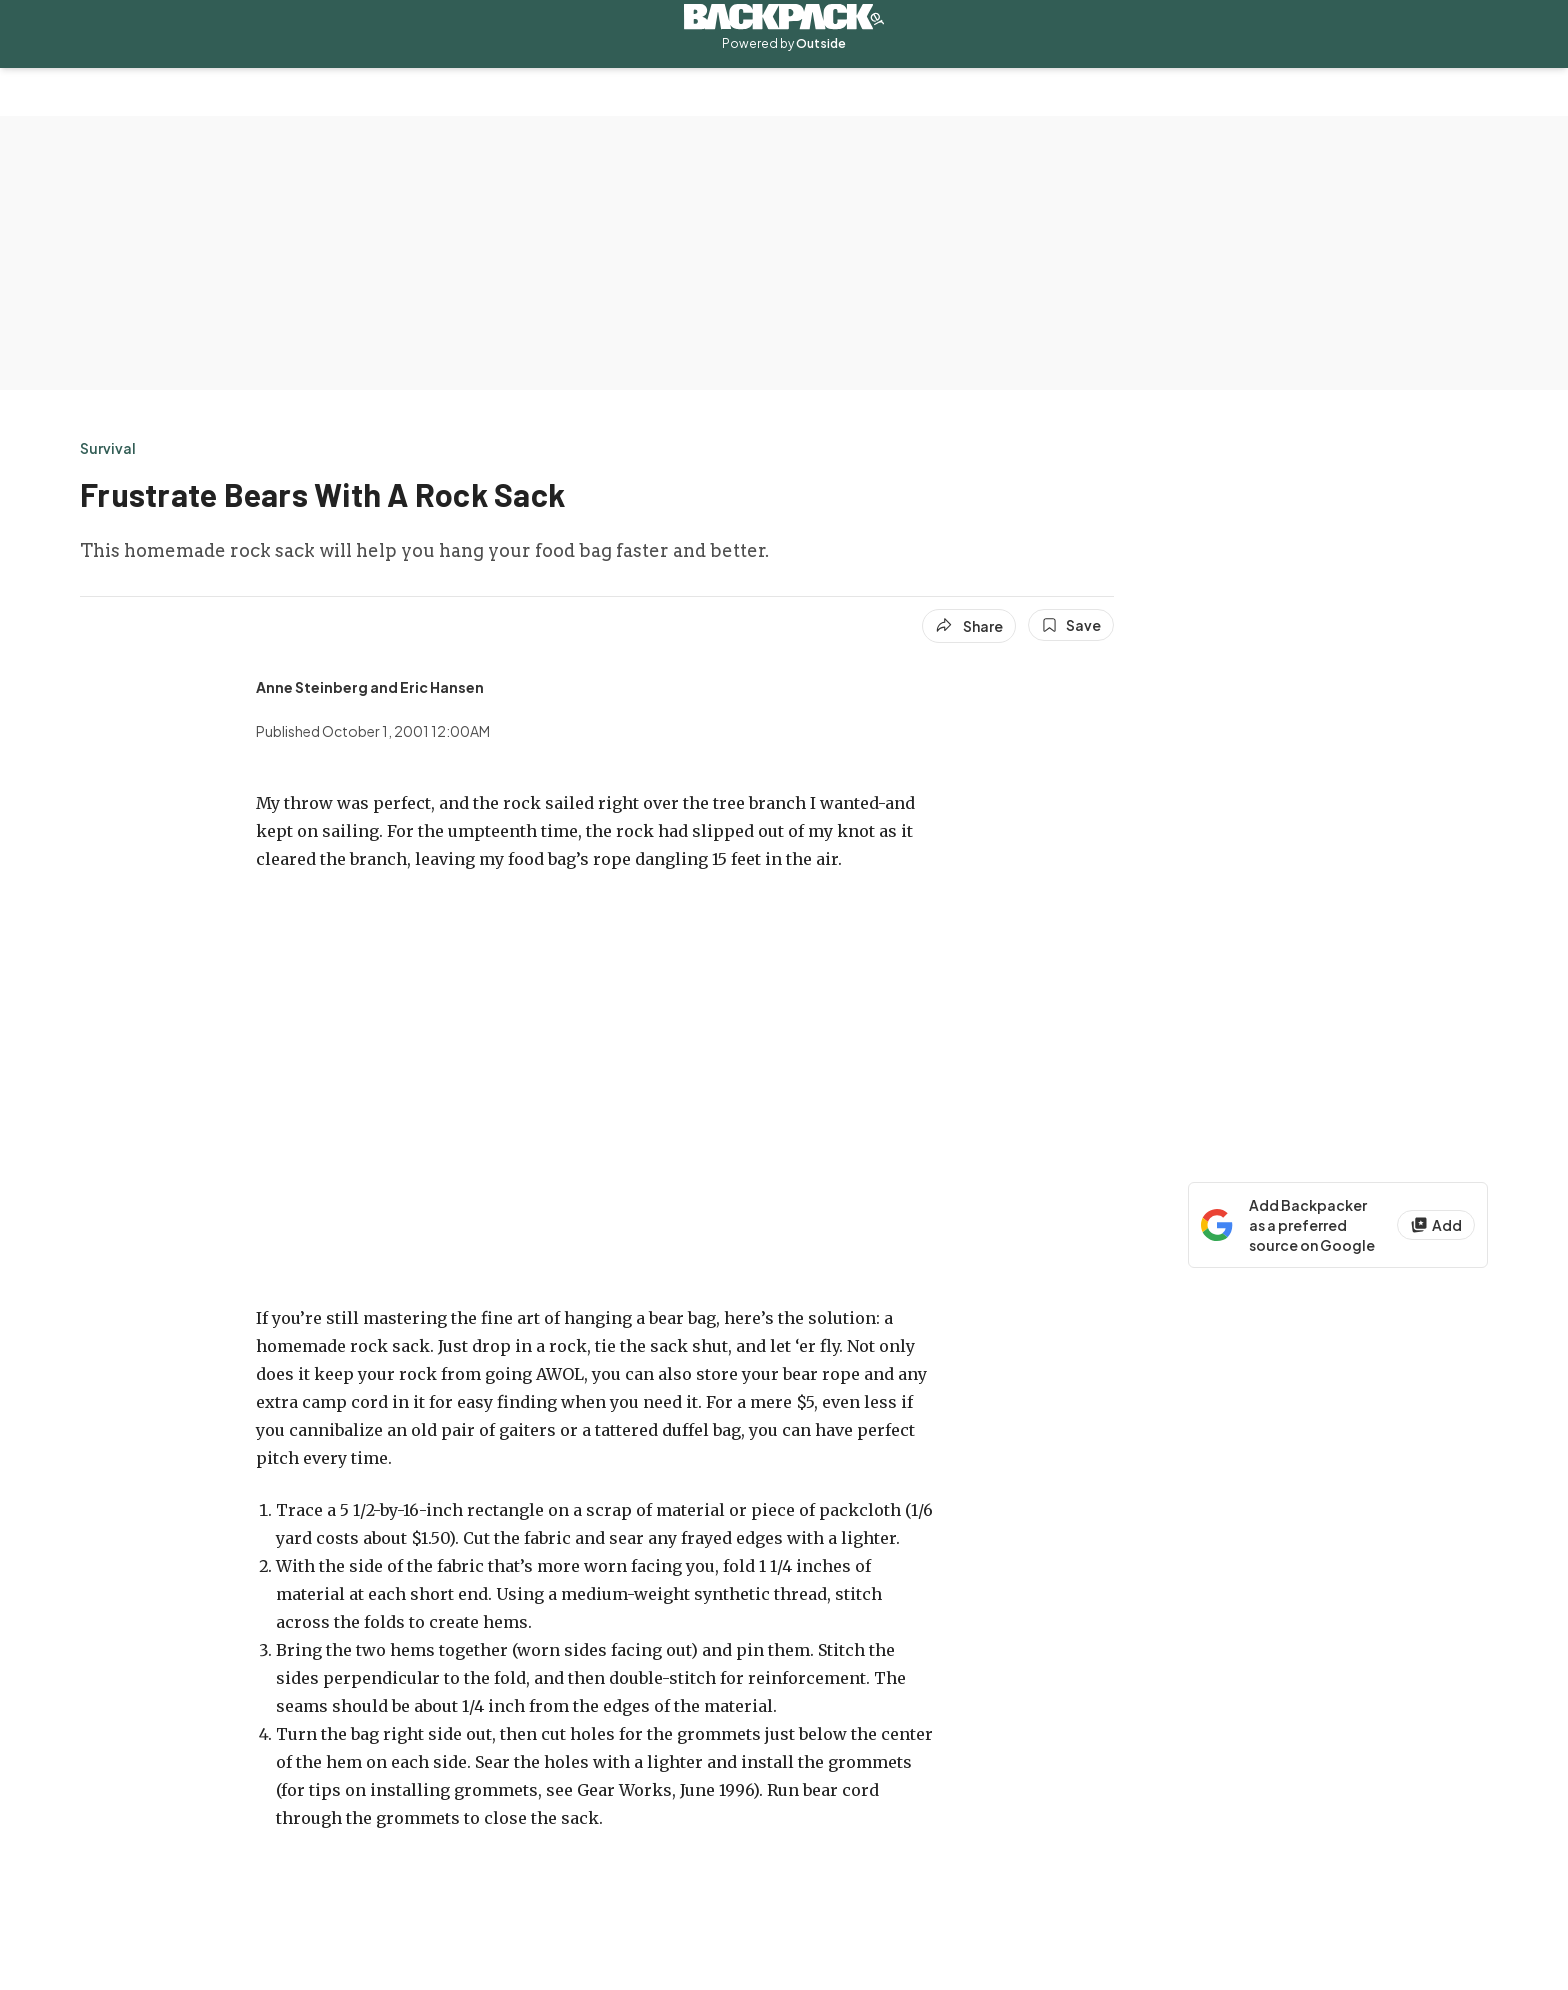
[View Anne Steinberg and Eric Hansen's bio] (370, 687)
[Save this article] (1071, 625)
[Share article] (969, 626)
